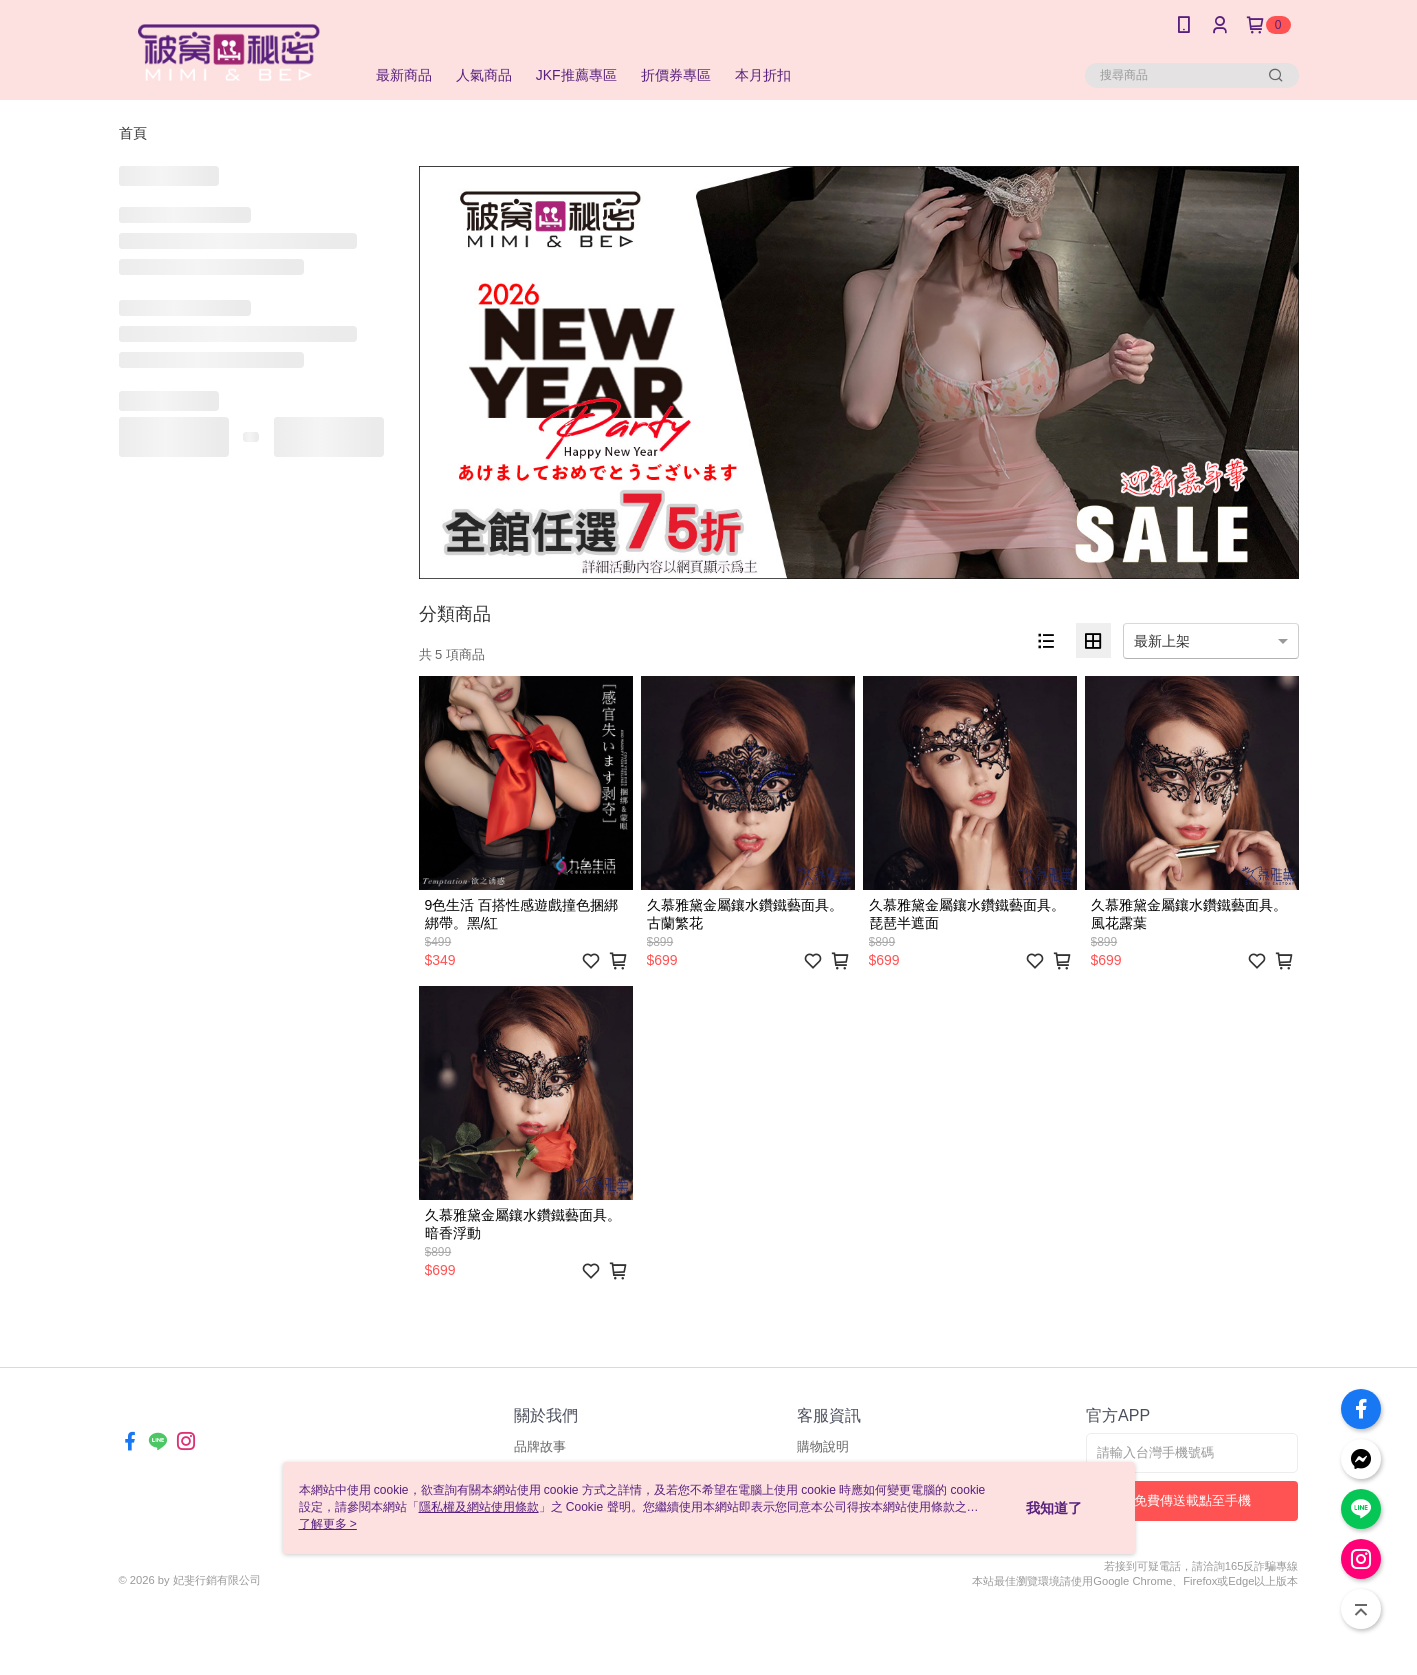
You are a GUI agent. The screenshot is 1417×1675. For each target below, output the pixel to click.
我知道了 (1054, 1508)
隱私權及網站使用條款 (479, 1507)
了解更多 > (328, 1524)
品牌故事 (540, 1446)
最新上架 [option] (1162, 641)
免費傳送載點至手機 (1192, 1500)
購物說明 (823, 1446)
